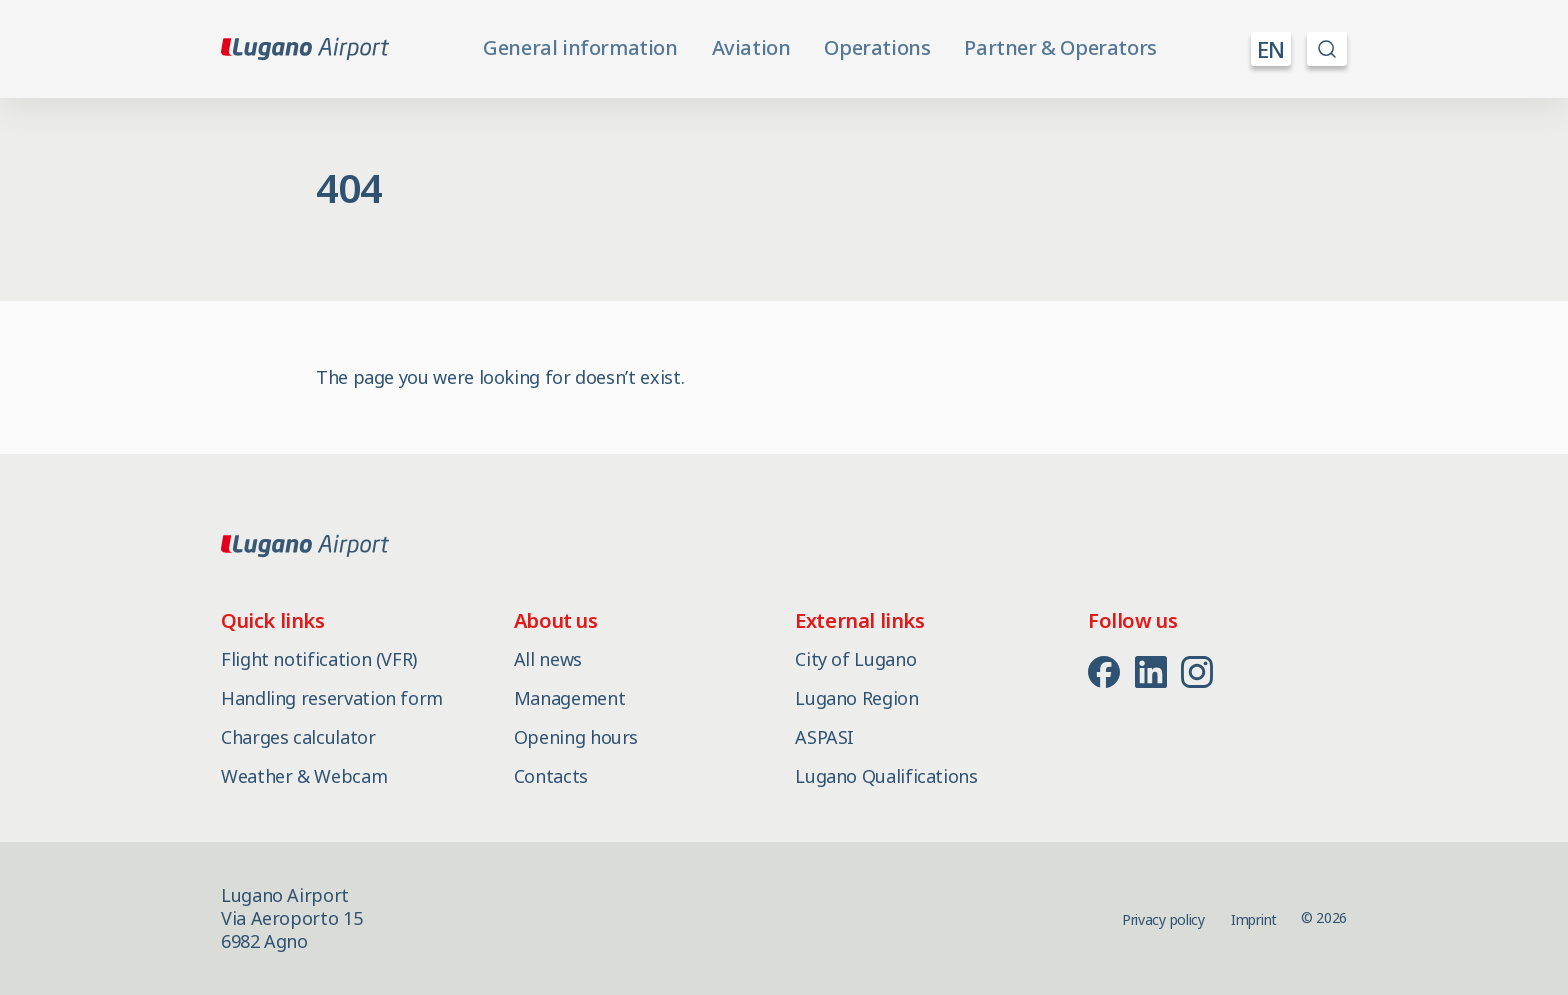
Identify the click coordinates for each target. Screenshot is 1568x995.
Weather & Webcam (304, 776)
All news (548, 659)
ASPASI (824, 737)
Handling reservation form (332, 698)
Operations (877, 48)
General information (580, 48)
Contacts (551, 776)
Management (569, 698)
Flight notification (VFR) (319, 659)
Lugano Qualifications (886, 776)
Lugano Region (856, 698)
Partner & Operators (1060, 48)
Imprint (1254, 920)
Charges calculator (298, 737)
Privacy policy (1163, 920)
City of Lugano (855, 659)
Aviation (751, 48)
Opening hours (576, 737)
